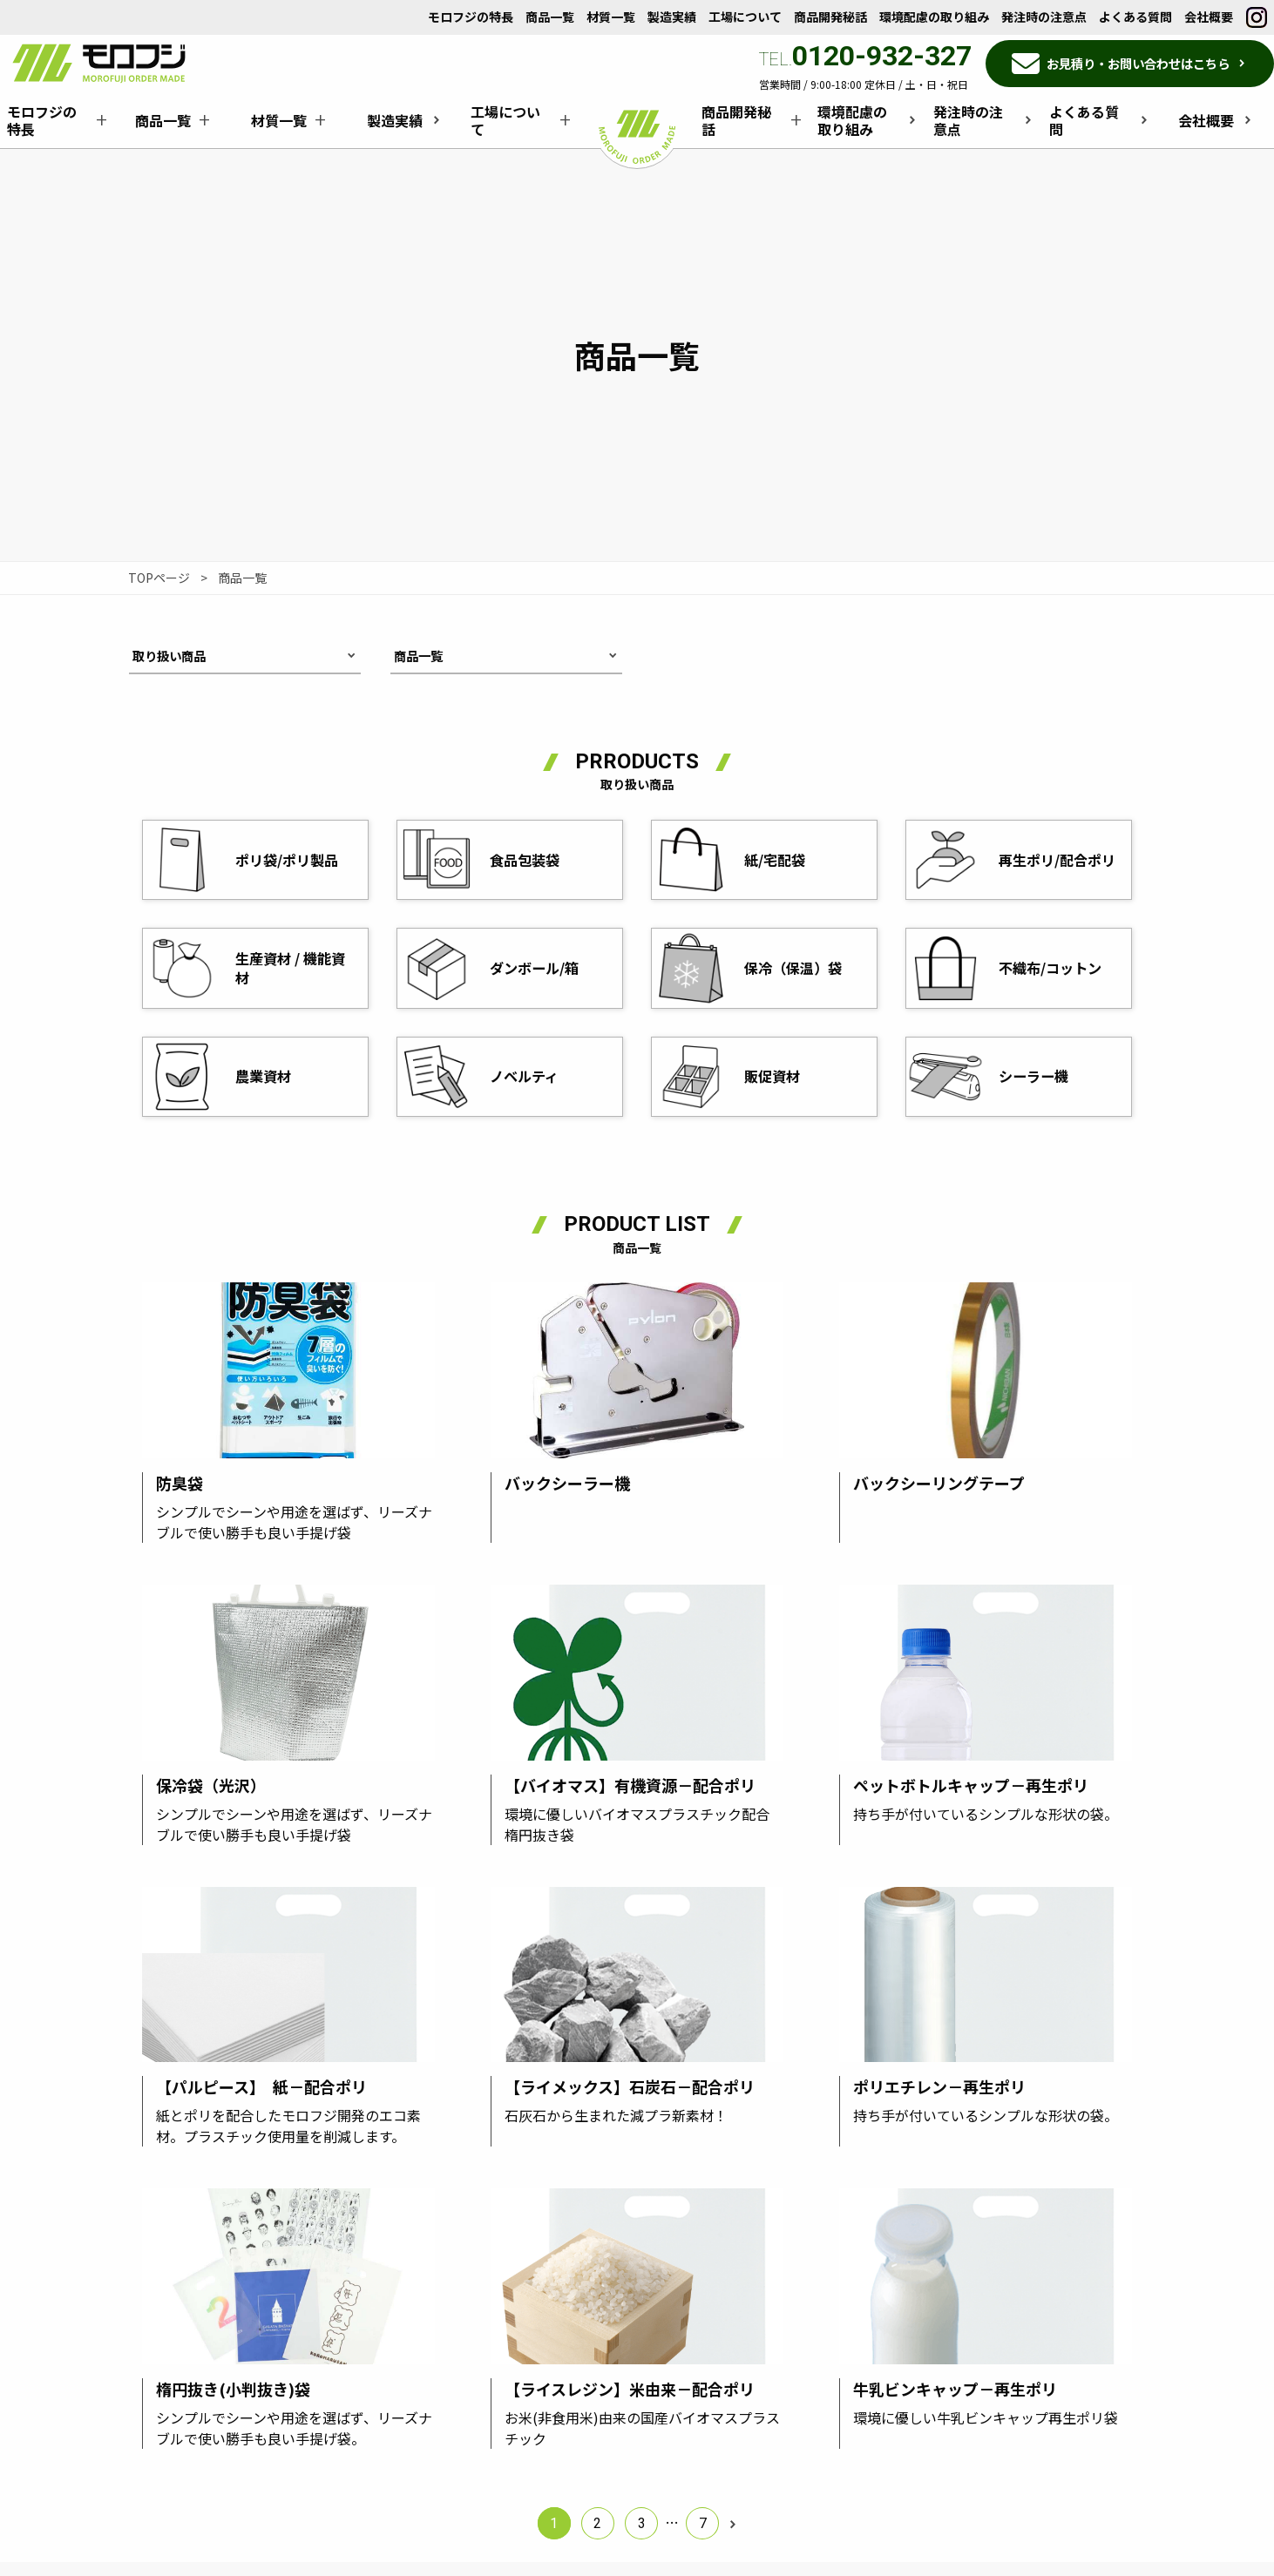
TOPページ (159, 577)
